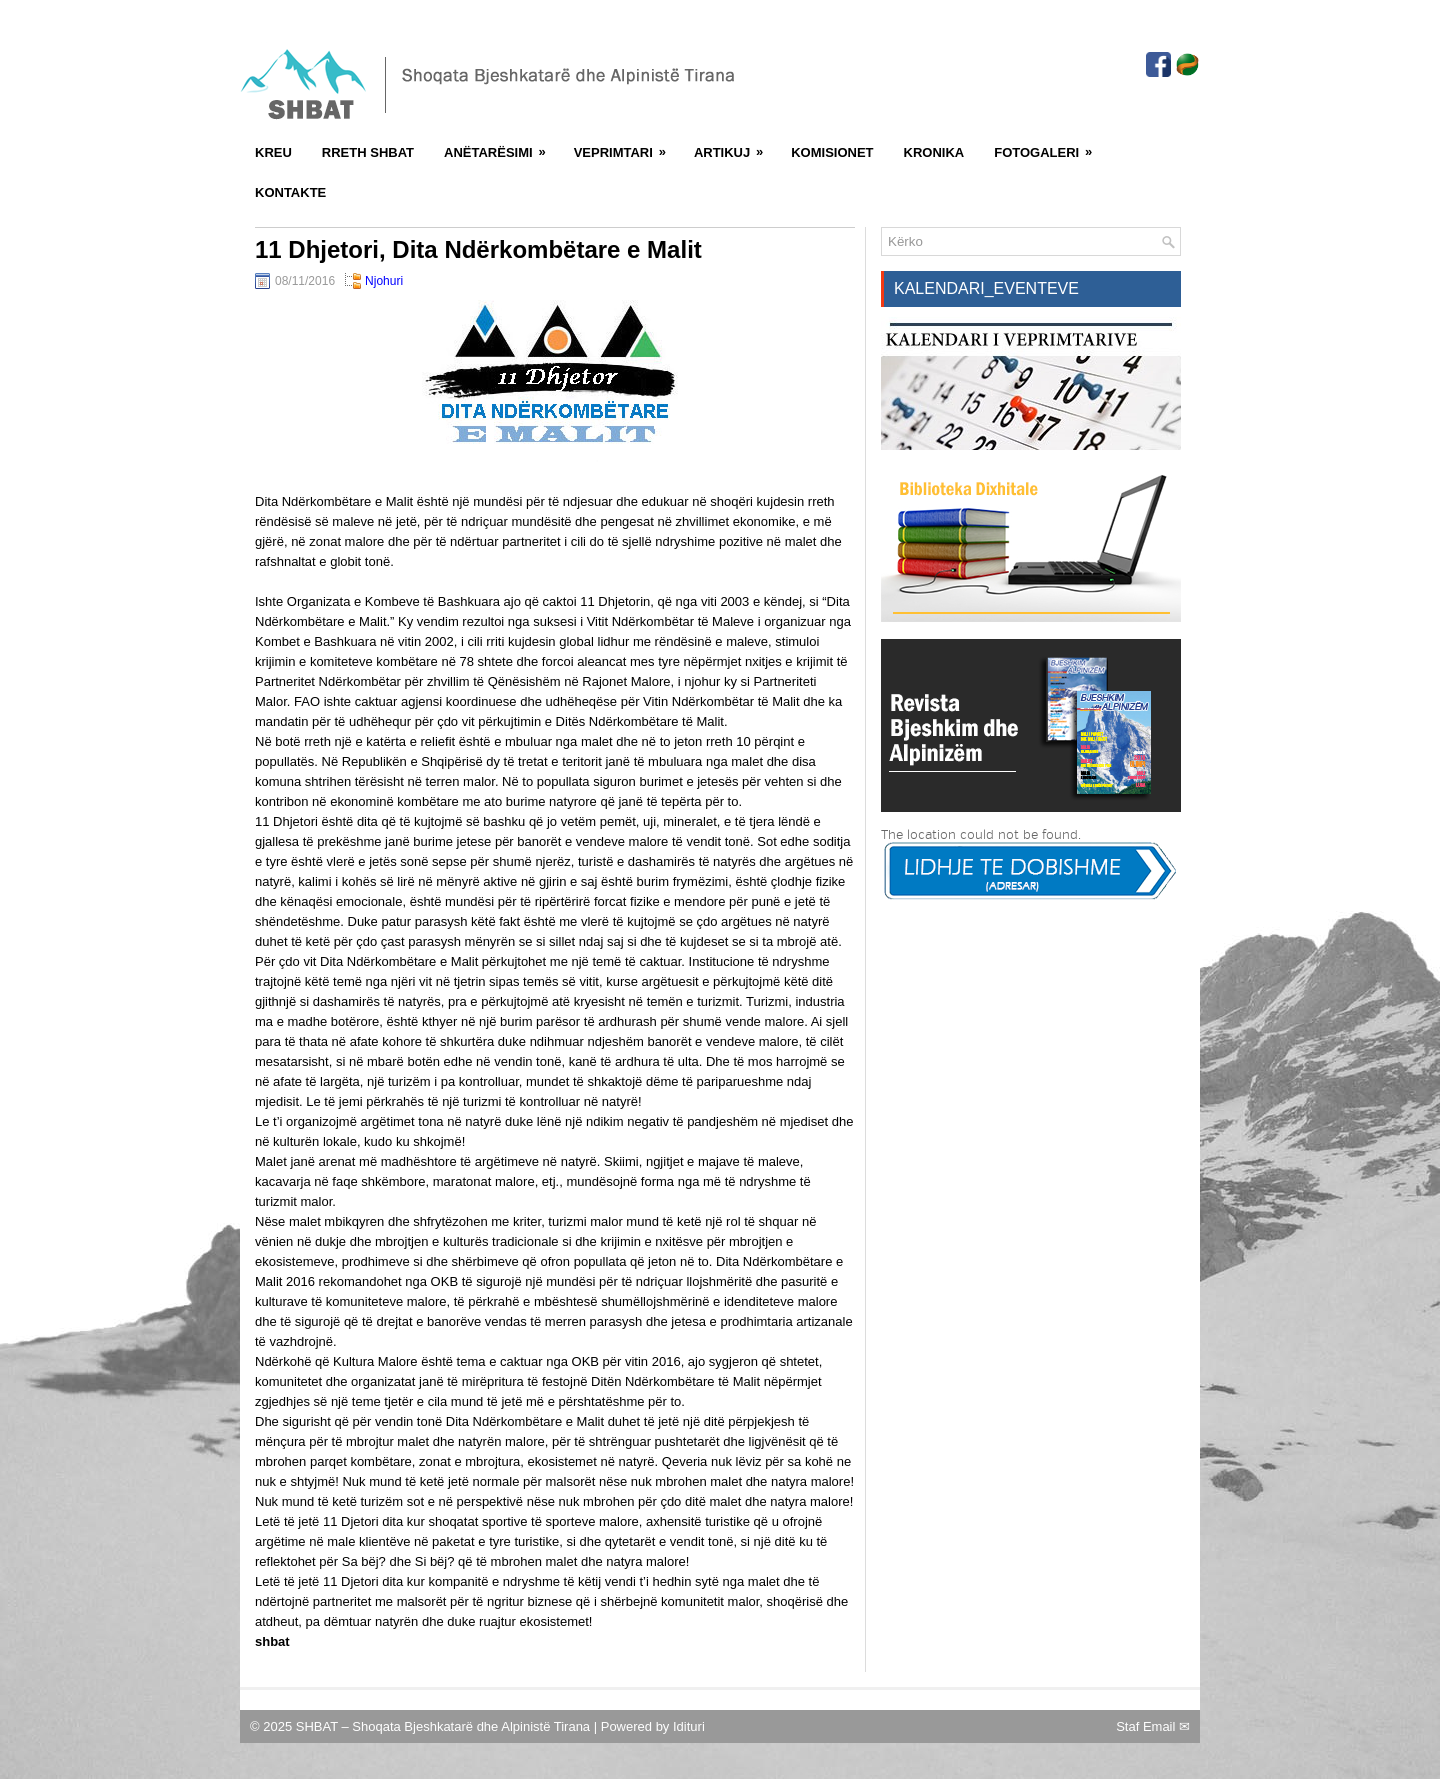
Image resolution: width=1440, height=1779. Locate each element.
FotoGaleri (1049, 146)
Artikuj (735, 146)
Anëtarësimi (501, 146)
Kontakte (290, 192)
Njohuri (384, 281)
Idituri (689, 1726)
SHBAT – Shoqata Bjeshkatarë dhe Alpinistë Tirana (445, 1726)
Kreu (273, 152)
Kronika (934, 152)
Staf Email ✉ (1153, 1726)
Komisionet (832, 152)
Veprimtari (626, 146)
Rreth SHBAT (368, 152)
